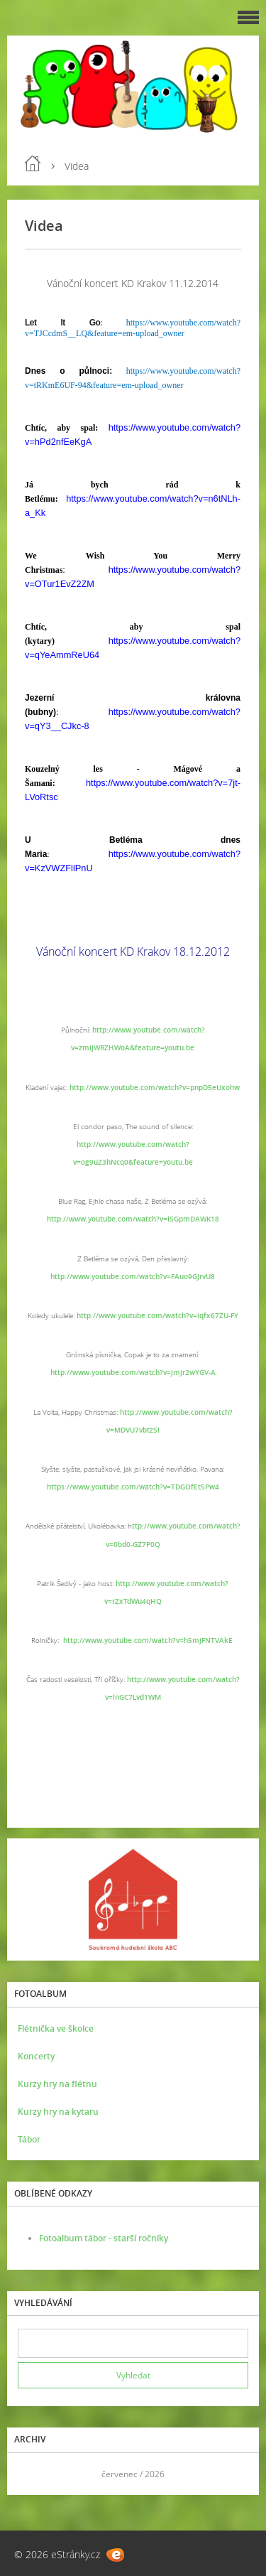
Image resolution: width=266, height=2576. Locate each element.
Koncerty (36, 2056)
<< (33, 2474)
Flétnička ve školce (56, 2028)
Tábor (29, 2139)
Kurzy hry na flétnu (57, 2084)
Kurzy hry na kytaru (58, 2112)
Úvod (32, 163)
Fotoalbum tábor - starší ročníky (103, 2238)
